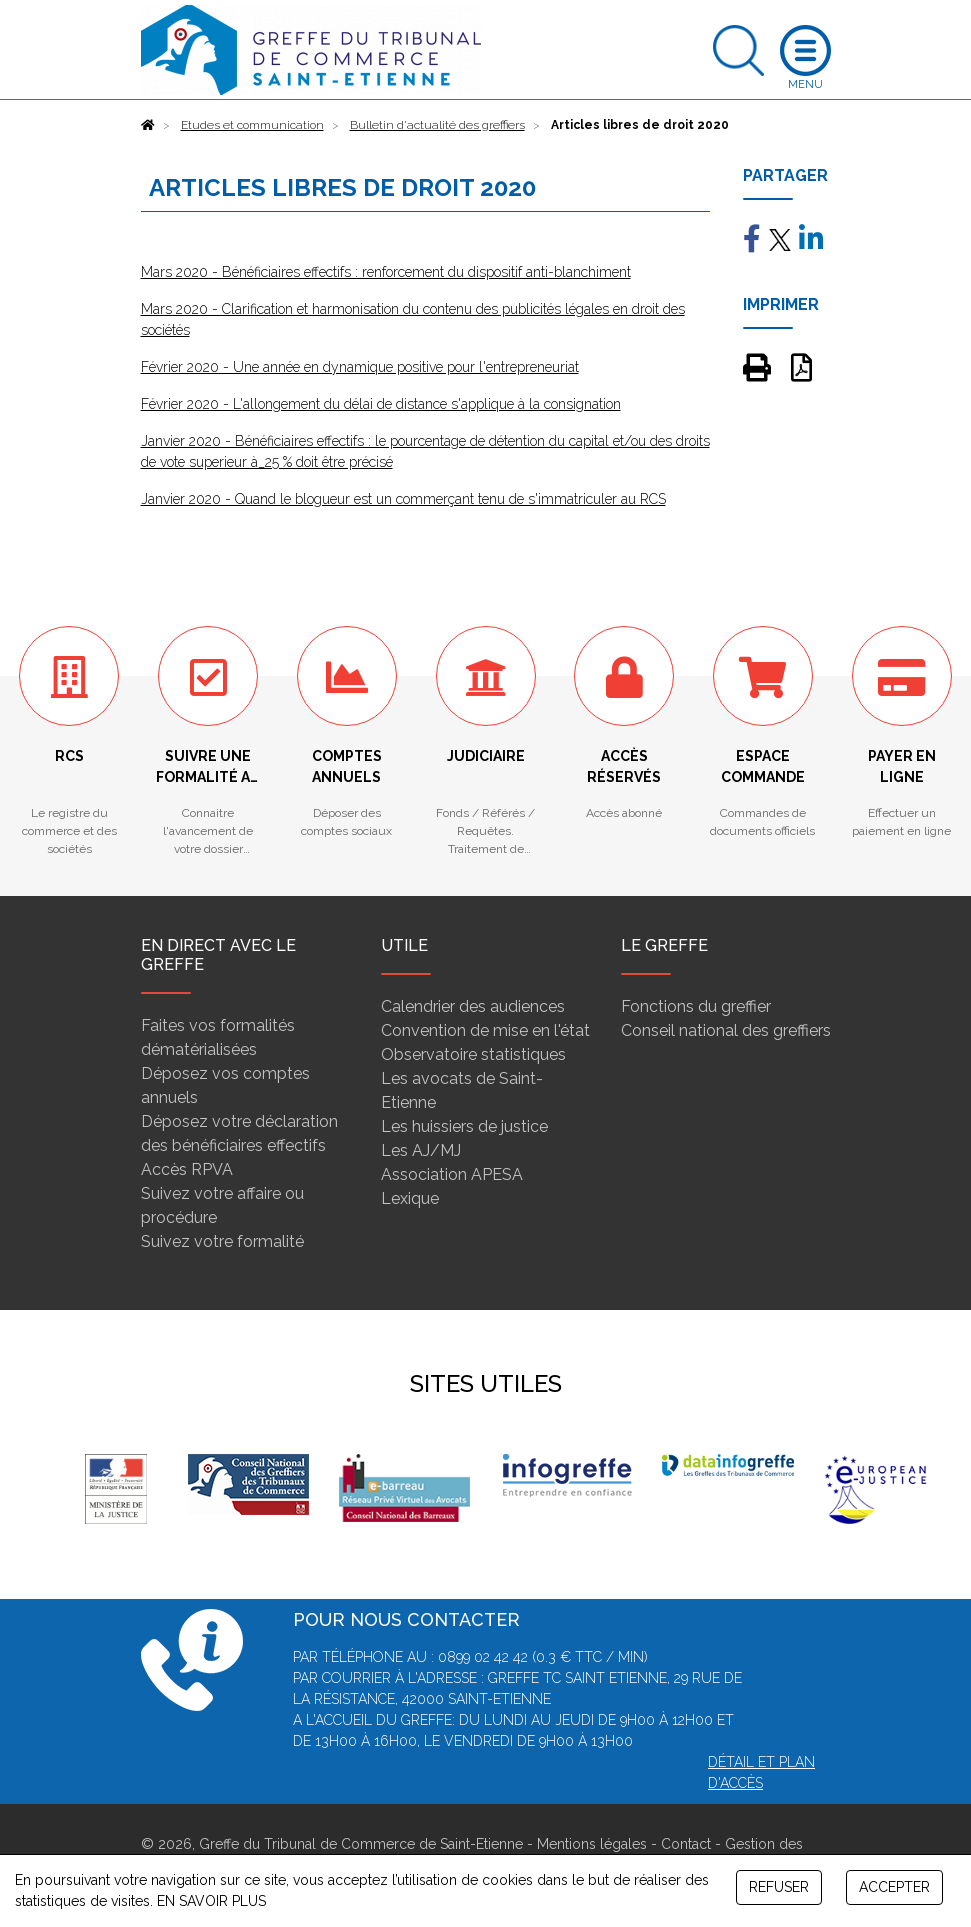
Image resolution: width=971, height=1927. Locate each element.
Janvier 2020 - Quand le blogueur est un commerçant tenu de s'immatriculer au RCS (403, 499)
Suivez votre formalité (222, 1241)
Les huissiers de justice (464, 1126)
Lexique (410, 1198)
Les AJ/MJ (421, 1150)
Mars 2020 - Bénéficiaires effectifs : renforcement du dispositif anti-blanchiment (386, 272)
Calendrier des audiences (473, 1006)
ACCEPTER (894, 1887)
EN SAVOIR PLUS (211, 1901)
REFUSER (779, 1887)
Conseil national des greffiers (726, 1030)
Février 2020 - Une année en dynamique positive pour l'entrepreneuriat (360, 367)
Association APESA (452, 1174)
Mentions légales (592, 1844)
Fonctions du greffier (696, 1006)
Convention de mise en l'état (485, 1030)
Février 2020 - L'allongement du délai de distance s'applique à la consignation (381, 404)
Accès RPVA (187, 1169)
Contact (686, 1844)
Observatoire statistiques (473, 1054)
